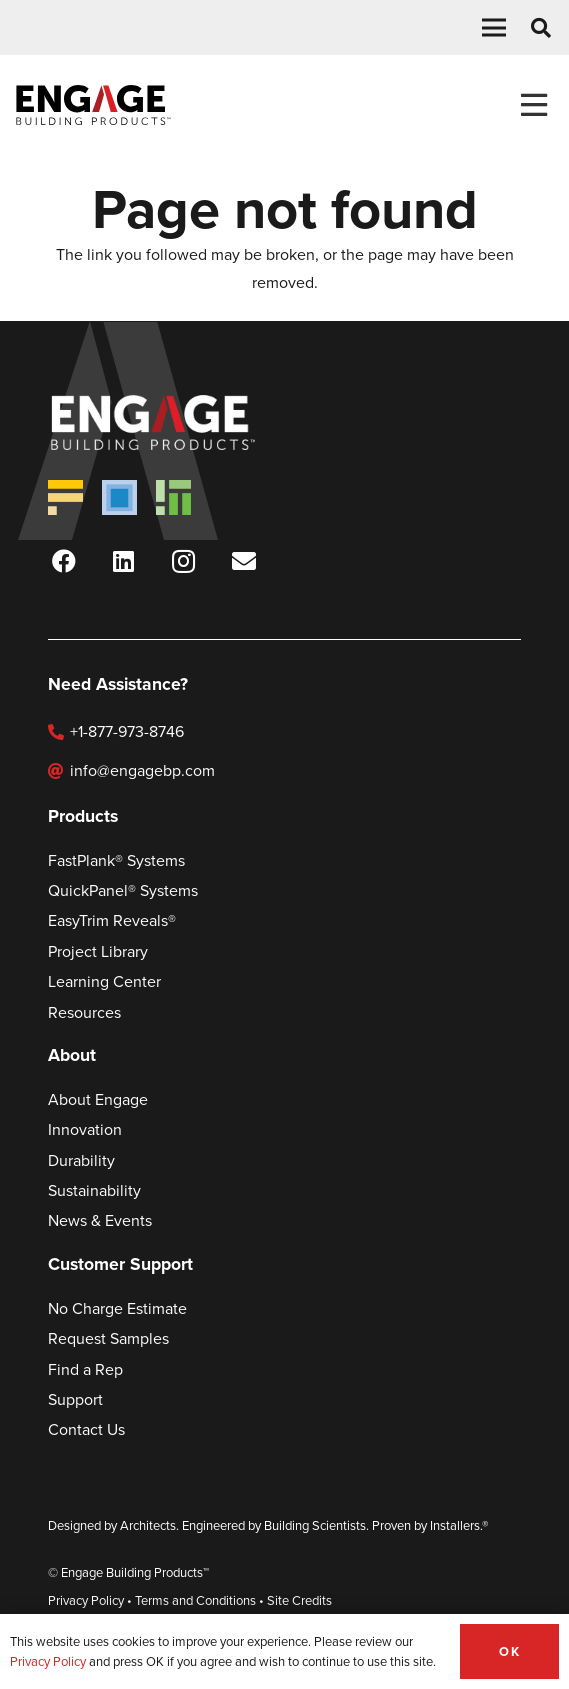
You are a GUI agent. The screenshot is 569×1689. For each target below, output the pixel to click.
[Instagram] (184, 561)
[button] (494, 28)
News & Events (100, 1220)
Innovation (85, 1129)
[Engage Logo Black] (93, 105)
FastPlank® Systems (116, 860)
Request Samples (108, 1338)
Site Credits (299, 1600)
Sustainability (94, 1190)
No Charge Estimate (117, 1308)
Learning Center (104, 981)
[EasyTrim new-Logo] (173, 497)
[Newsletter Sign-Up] (244, 561)
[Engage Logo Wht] (182, 422)
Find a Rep (85, 1369)
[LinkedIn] (124, 561)
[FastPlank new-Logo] (65, 497)
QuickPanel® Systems (123, 890)
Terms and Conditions (195, 1600)
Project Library (98, 951)
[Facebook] (64, 561)
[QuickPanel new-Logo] (119, 497)
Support (75, 1399)
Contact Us (86, 1429)
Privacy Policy (86, 1600)
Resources (84, 1012)
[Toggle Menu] (533, 105)
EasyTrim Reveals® (112, 920)
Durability (81, 1160)
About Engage (98, 1099)
